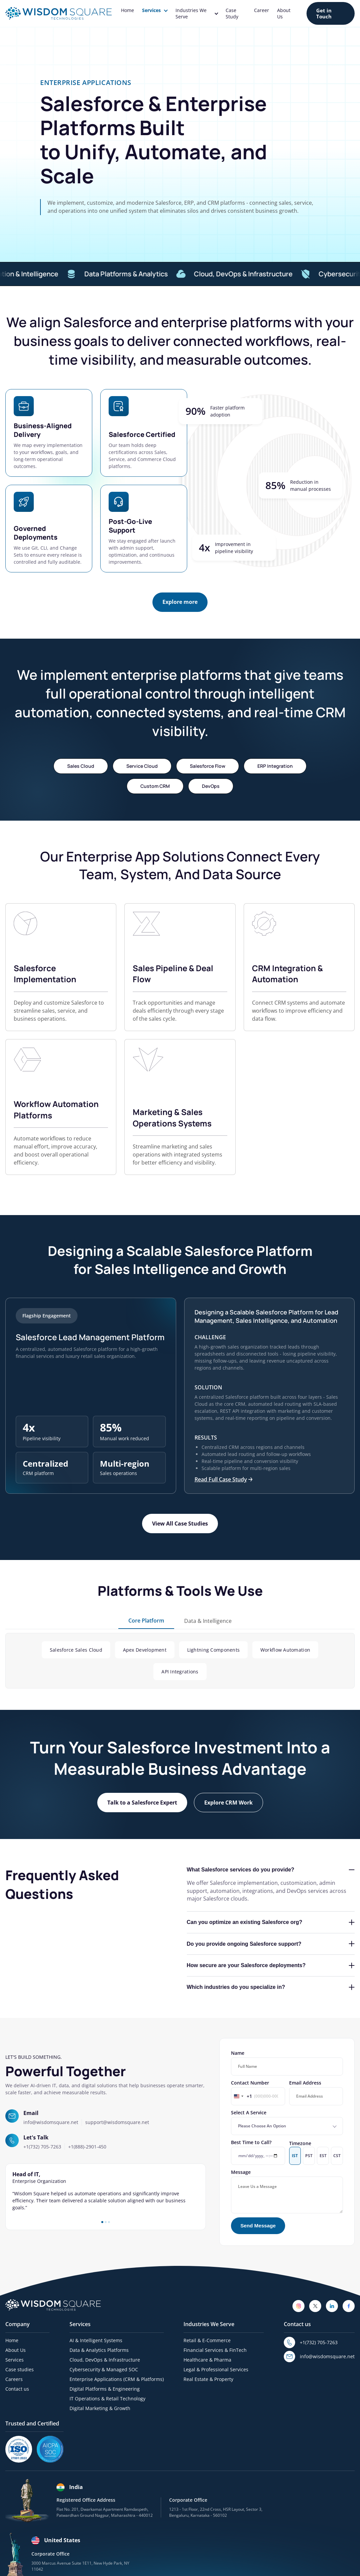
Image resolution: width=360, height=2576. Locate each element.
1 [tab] (102, 2222)
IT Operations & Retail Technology (107, 2398)
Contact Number (258, 2092)
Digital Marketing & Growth (100, 2408)
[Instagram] (298, 2306)
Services (154, 10)
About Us (283, 13)
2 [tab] (106, 2222)
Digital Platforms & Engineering (105, 2389)
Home (127, 10)
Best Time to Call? (258, 2152)
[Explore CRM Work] (228, 1802)
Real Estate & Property (208, 2379)
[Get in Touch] (331, 13)
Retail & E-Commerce (207, 2340)
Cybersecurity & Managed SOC (104, 2369)
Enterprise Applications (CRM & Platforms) (117, 2379)
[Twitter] (315, 2306)
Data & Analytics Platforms (99, 2350)
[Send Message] (258, 2225)
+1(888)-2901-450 (87, 2146)
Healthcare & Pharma (207, 2360)
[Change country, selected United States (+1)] (241, 2096)
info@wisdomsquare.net (50, 2122)
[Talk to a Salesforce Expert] (142, 1802)
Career (261, 10)
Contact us (17, 2389)
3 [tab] (109, 2222)
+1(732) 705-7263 (42, 2146)
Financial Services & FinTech (215, 2350)
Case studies (19, 2369)
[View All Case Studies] (180, 1523)
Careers (14, 2379)
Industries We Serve (196, 13)
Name (287, 2063)
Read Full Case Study (223, 1479)
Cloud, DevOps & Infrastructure (260, 274)
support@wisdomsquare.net (117, 2122)
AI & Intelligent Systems (96, 2340)
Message (287, 2191)
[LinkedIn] (332, 2306)
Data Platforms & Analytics (143, 274)
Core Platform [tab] (146, 1620)
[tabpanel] (105, 2191)
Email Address (316, 2092)
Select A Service (287, 2122)
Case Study (232, 13)
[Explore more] (180, 602)
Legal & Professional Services (216, 2369)
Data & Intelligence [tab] (208, 1621)
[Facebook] (349, 2306)
